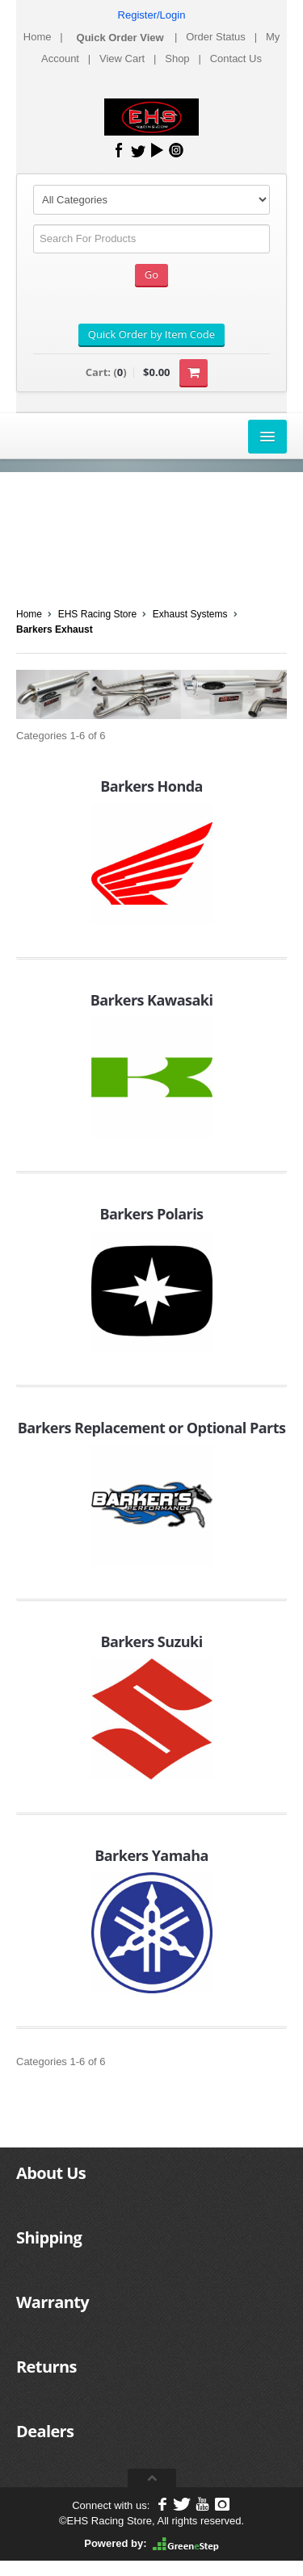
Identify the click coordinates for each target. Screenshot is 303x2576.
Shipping (49, 2237)
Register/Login (152, 15)
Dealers (45, 2431)
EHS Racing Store (97, 614)
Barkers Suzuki (151, 1641)
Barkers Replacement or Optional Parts (152, 1427)
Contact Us (236, 58)
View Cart (122, 58)
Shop (177, 58)
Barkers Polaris (151, 1213)
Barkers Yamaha (151, 1855)
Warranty (52, 2302)
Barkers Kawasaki (151, 1000)
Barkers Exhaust (54, 629)
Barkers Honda (151, 786)
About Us (51, 2173)
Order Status (216, 37)
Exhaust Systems (190, 614)
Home (37, 37)
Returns (46, 2366)
